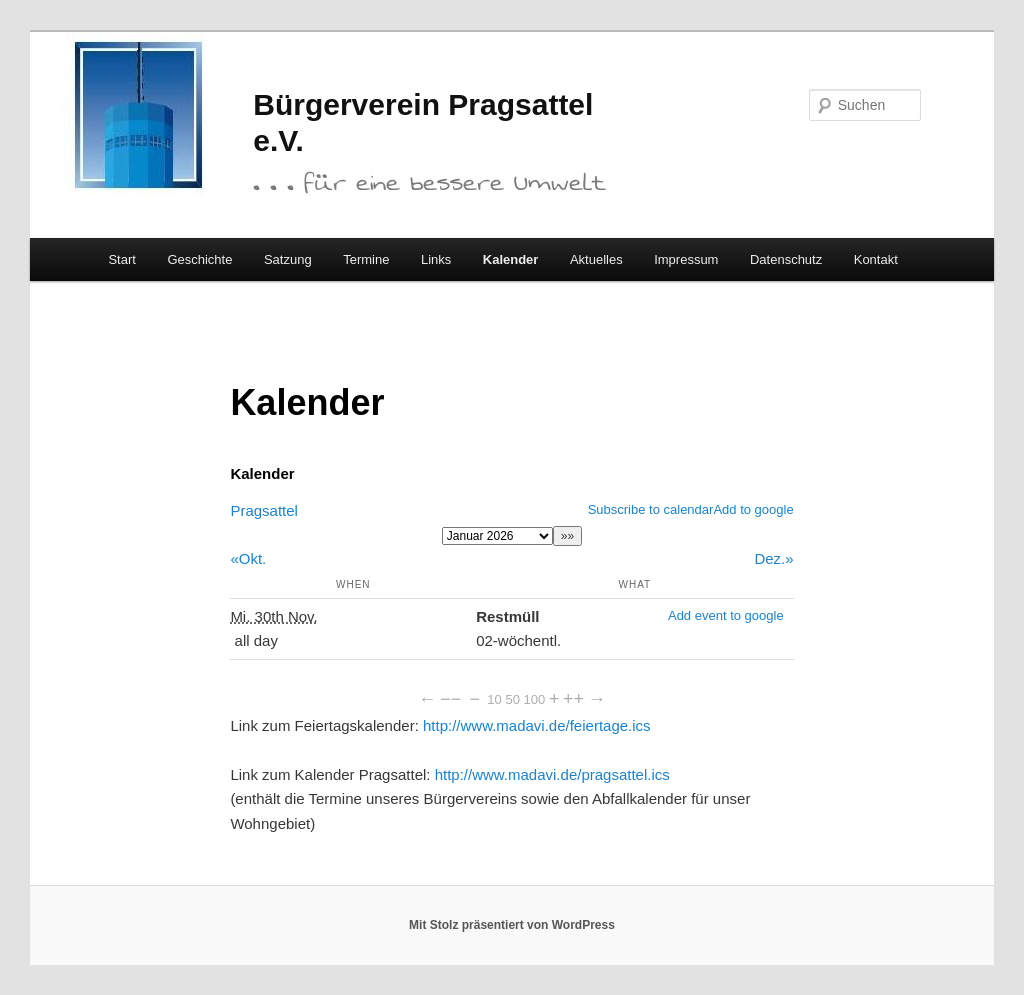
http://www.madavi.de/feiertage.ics (537, 725)
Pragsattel (264, 510)
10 (494, 699)
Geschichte (199, 259)
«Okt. (248, 558)
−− (450, 699)
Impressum (686, 259)
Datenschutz (786, 259)
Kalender (511, 259)
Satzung (288, 259)
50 (512, 699)
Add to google (753, 509)
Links (436, 259)
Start (121, 259)
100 (535, 699)
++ (573, 699)
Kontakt (876, 259)
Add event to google (726, 615)
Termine (366, 259)
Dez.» (773, 558)
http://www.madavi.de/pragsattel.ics (552, 774)
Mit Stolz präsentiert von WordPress (512, 925)
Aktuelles (596, 259)
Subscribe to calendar (651, 509)
